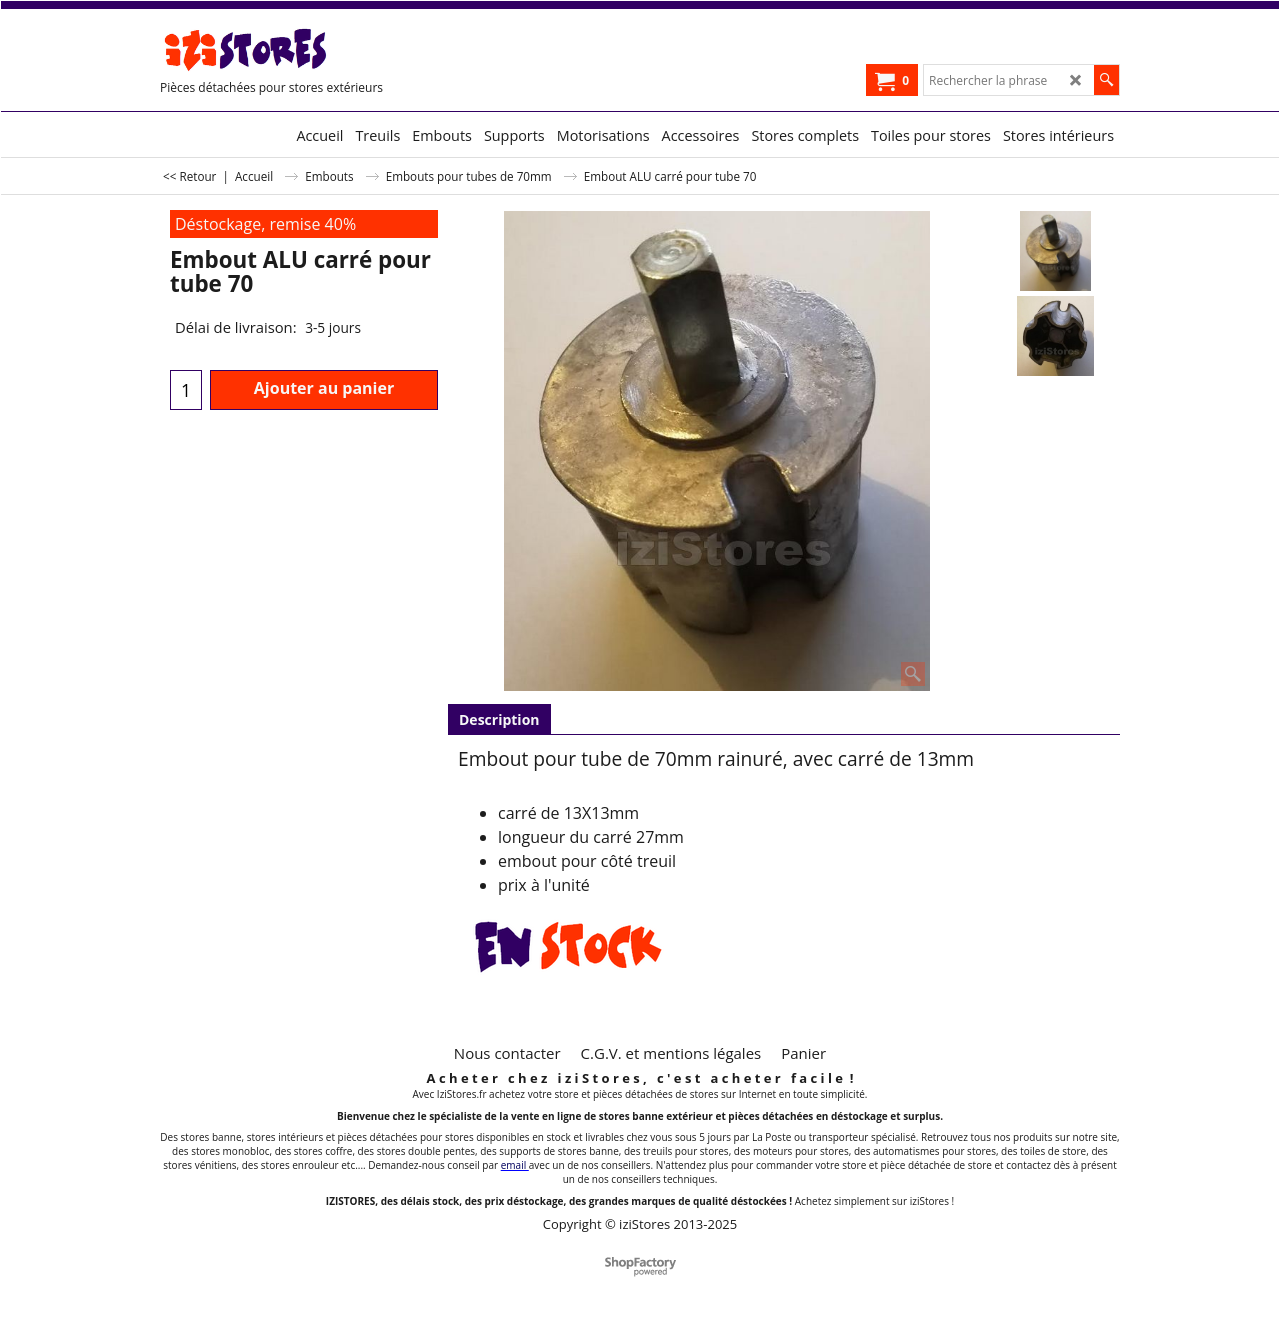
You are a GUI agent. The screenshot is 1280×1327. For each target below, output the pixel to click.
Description (499, 719)
